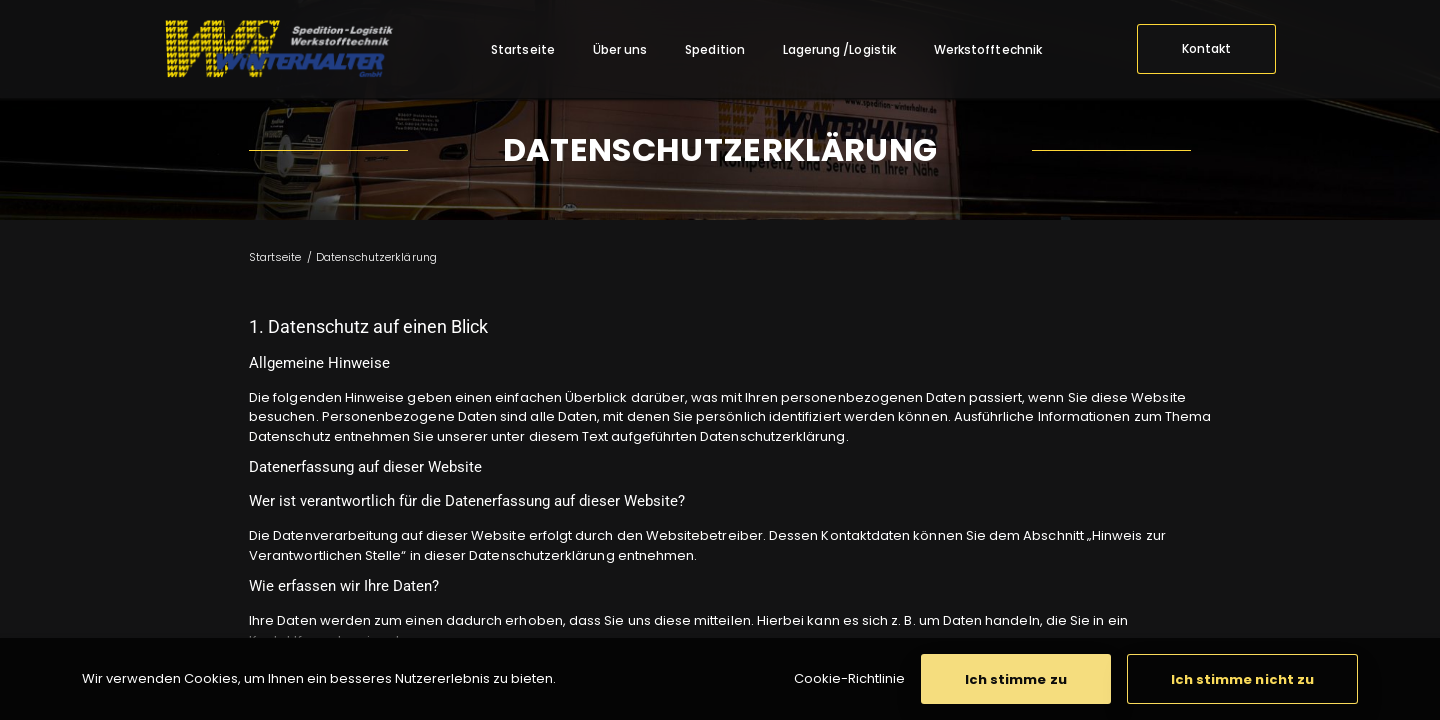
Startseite (275, 257)
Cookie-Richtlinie (849, 678)
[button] (1016, 679)
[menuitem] (523, 49)
